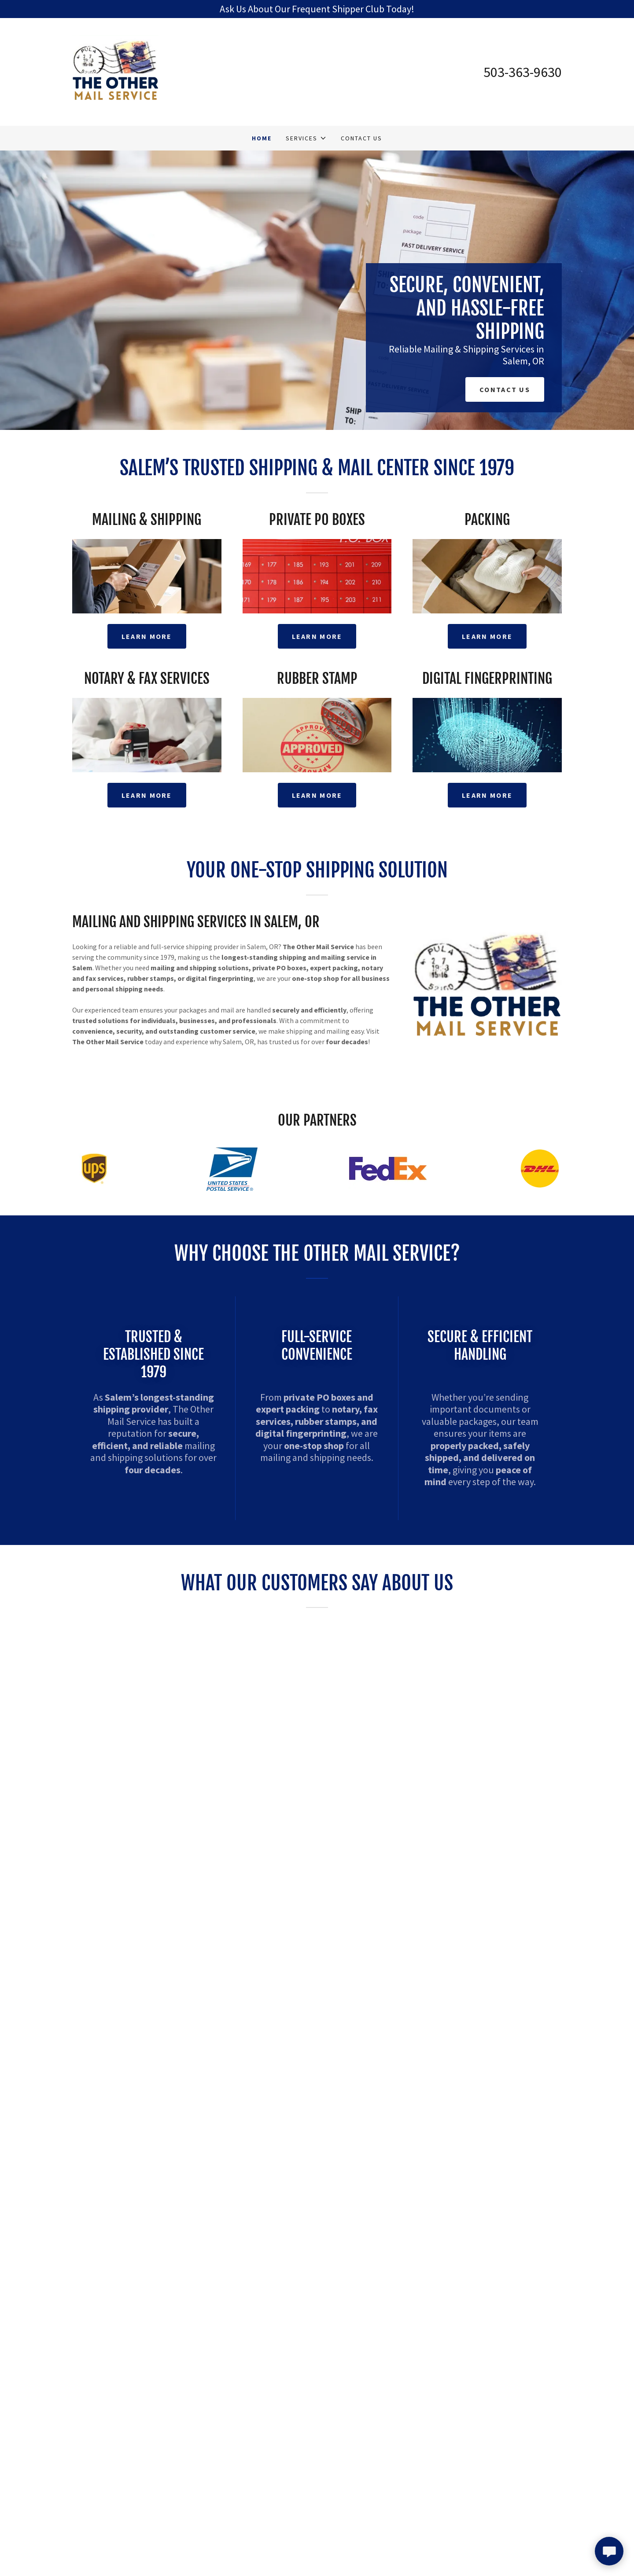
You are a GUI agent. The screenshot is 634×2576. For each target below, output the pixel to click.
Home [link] (262, 138)
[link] (115, 70)
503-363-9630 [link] (522, 72)
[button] (306, 138)
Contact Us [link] (361, 138)
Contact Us (504, 389)
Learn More (147, 636)
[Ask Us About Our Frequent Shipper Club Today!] (317, 9)
